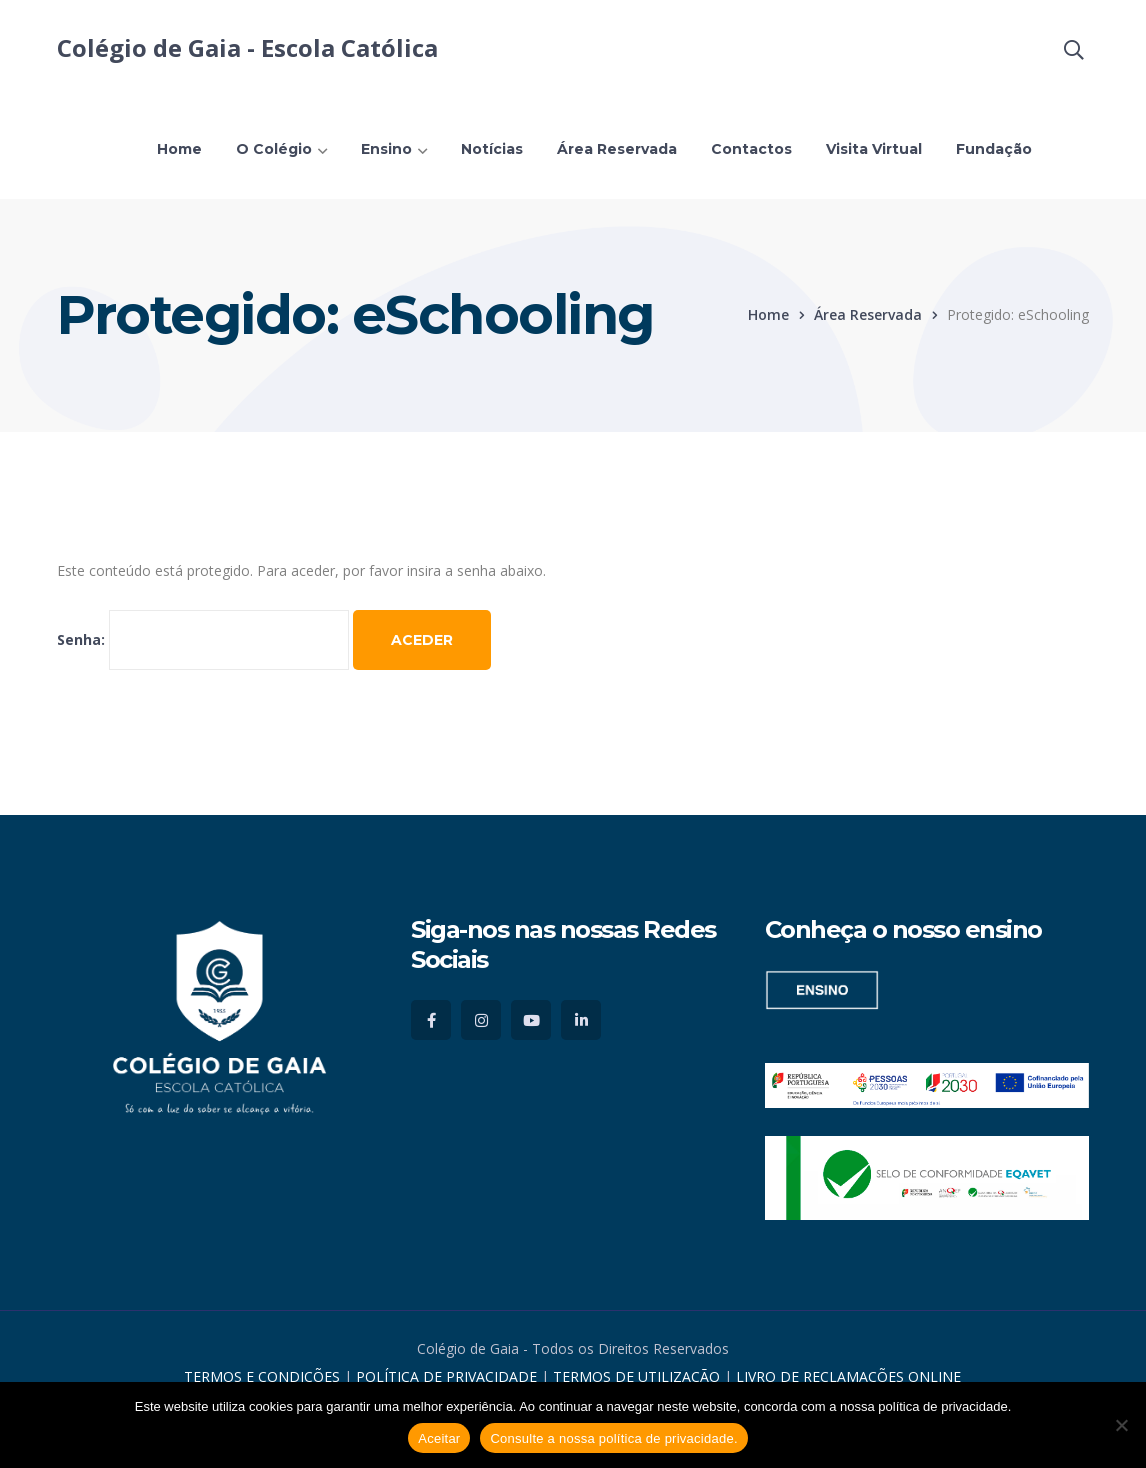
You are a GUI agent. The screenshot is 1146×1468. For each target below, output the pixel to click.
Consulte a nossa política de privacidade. (613, 1438)
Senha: (203, 639)
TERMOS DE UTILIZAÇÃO (636, 1376)
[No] (1121, 1425)
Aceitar (439, 1438)
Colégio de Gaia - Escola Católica (247, 47)
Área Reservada (868, 314)
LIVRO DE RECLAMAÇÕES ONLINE (848, 1376)
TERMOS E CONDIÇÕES (262, 1376)
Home (768, 314)
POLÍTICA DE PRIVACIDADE (448, 1376)
